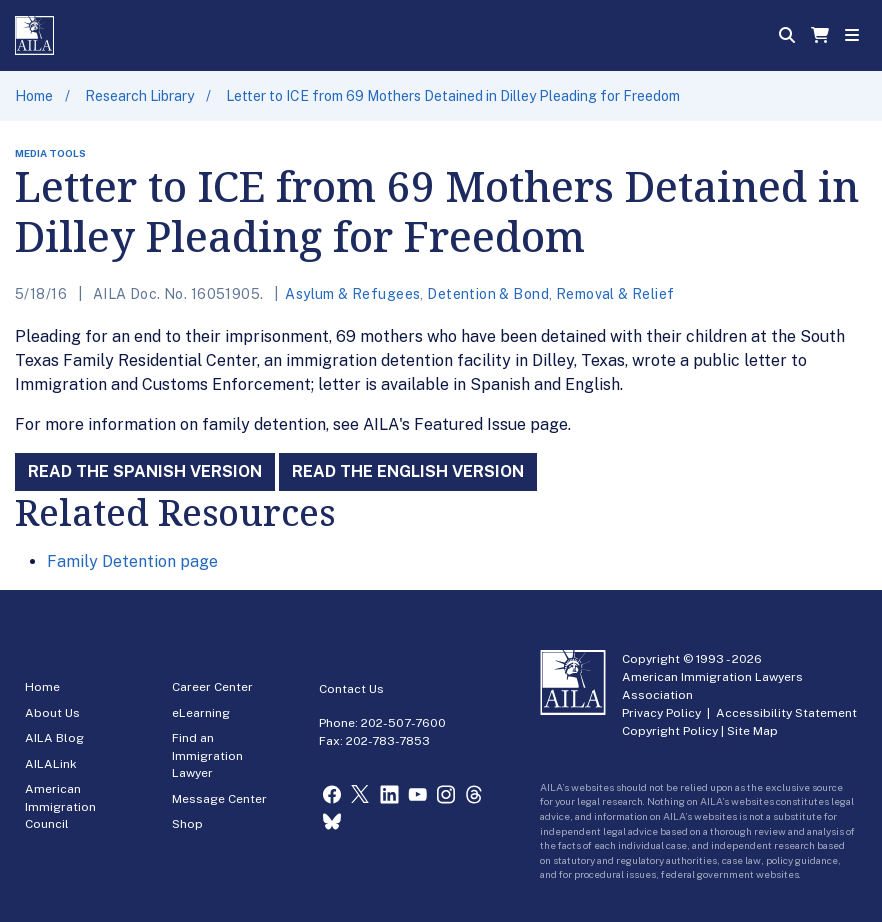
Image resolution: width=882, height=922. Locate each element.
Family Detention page (132, 561)
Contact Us (351, 689)
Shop (187, 824)
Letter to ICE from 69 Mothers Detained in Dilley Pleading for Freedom (453, 96)
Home (34, 96)
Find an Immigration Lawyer (207, 755)
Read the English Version (408, 471)
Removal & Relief (615, 294)
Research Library (139, 96)
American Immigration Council (60, 806)
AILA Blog (54, 738)
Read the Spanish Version (145, 471)
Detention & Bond (488, 294)
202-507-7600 (403, 723)
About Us (52, 713)
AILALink (51, 764)
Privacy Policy (661, 713)
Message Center (219, 799)
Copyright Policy (670, 731)
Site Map (752, 731)
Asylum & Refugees (352, 294)
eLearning (201, 713)
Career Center (212, 687)
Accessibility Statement (786, 713)
